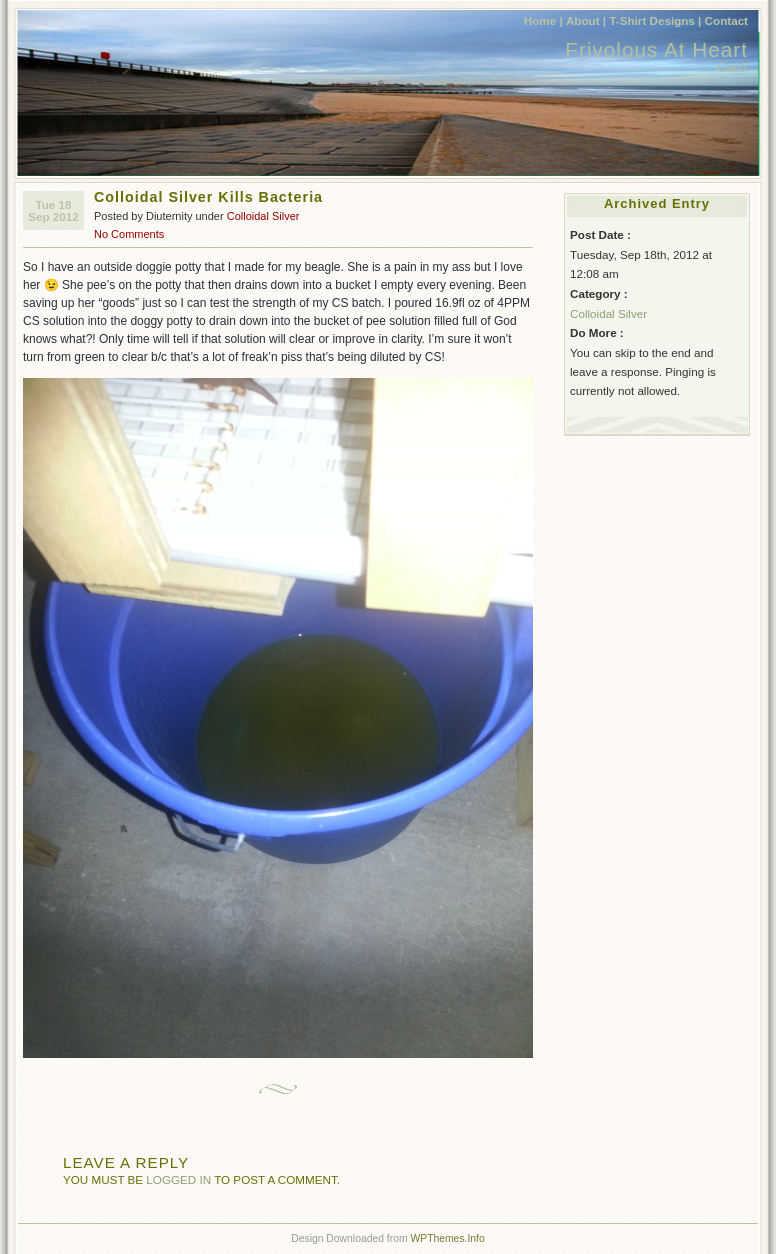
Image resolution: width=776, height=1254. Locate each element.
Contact (726, 20)
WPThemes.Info (447, 1238)
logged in (178, 1179)
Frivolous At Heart (656, 49)
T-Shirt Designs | (655, 20)
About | (586, 20)
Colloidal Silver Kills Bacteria (208, 197)
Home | (543, 20)
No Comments (129, 234)
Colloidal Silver (263, 216)
